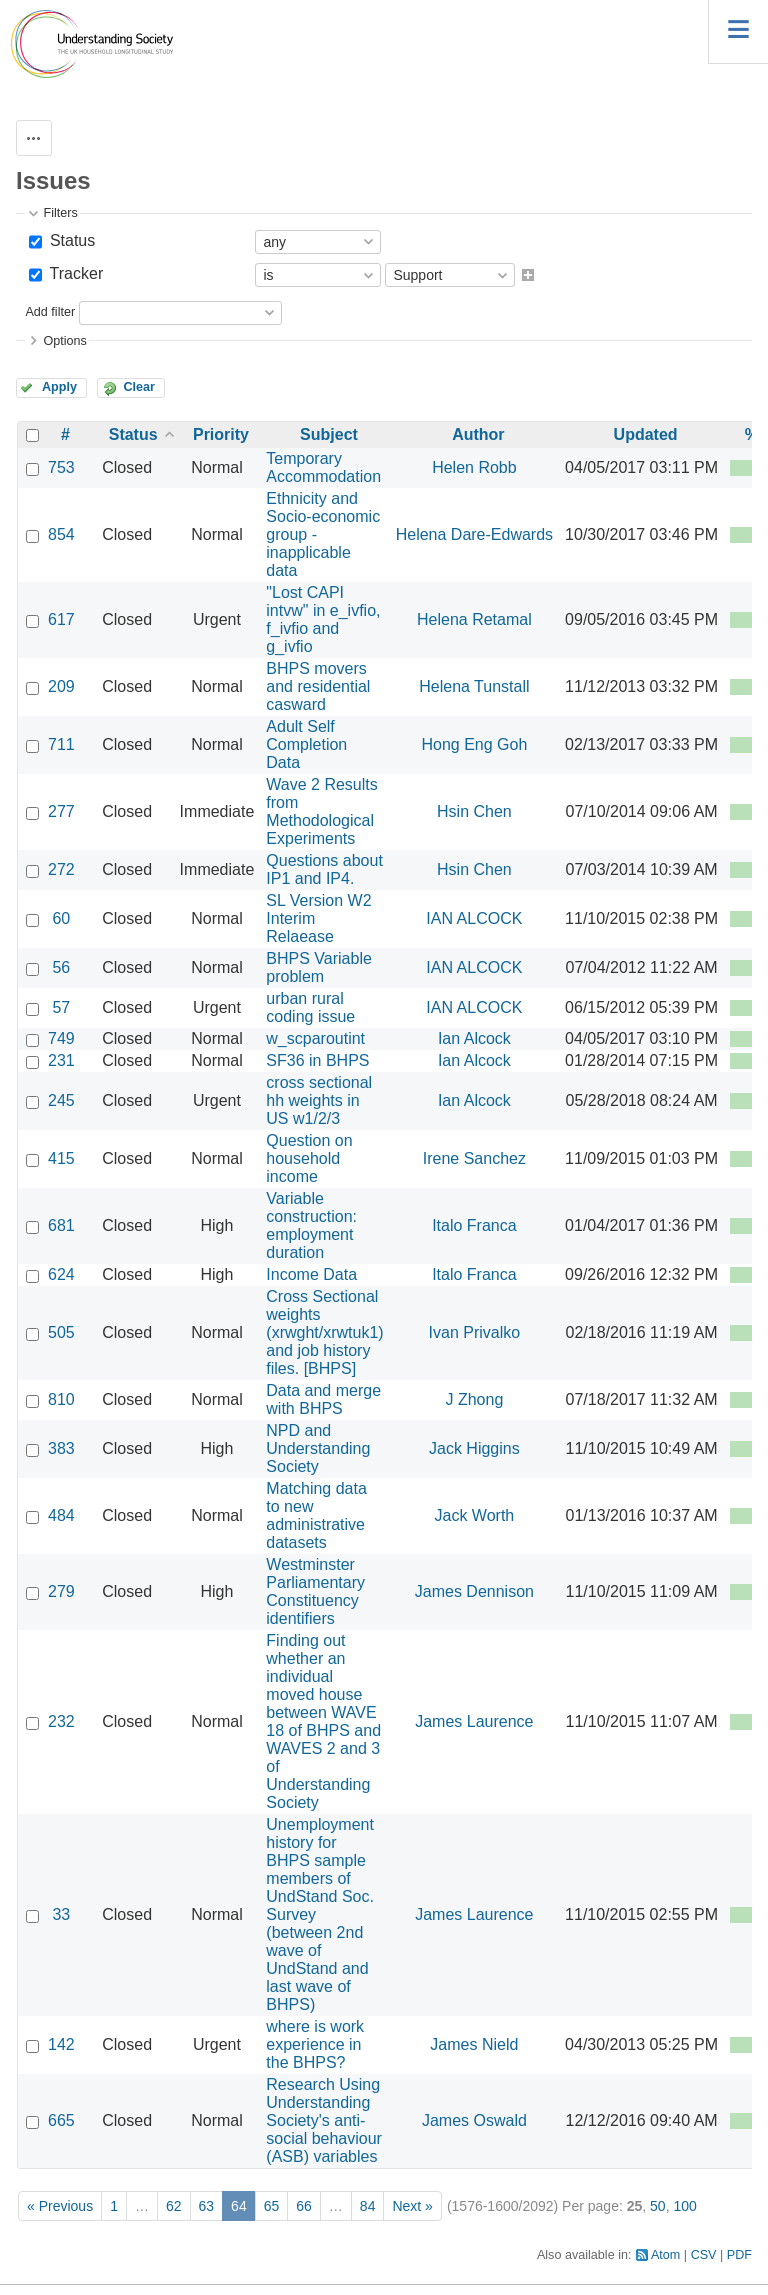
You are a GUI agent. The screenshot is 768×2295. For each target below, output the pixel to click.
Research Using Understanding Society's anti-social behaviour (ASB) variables (324, 2120)
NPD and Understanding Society (318, 1448)
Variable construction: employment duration (311, 1225)
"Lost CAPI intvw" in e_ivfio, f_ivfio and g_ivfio (323, 619)
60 (61, 918)
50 (658, 2206)
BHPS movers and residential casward (318, 686)
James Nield (474, 2044)
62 (174, 2206)
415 (61, 1158)
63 (207, 2206)
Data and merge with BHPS (323, 1399)
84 (368, 2206)
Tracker (74, 273)
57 (61, 1007)
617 (61, 619)
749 (61, 1038)
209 (61, 686)
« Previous (60, 2206)
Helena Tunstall (474, 686)
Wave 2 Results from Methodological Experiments (321, 811)
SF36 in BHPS (317, 1060)
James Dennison (474, 1591)
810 (61, 1399)
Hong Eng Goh (474, 744)
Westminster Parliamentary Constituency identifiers (315, 1591)
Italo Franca (474, 1225)
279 (61, 1591)
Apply (59, 387)
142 (61, 2044)
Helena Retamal (474, 619)
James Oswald (474, 2120)
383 (61, 1448)
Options (64, 341)
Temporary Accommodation (323, 467)
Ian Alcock (474, 1038)
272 (61, 869)
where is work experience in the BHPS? (315, 2044)
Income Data (311, 1274)
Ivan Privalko (475, 1332)
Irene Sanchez (474, 1158)
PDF (739, 2255)
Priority (221, 434)
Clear (139, 387)
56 (61, 967)
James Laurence (474, 1721)
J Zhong (474, 1399)
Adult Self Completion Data (306, 744)
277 (61, 811)
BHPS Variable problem (319, 967)
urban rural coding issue (310, 1007)
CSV (704, 2255)
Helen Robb (474, 467)
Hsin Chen (474, 811)
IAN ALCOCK (474, 918)
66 (304, 2206)
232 (61, 1721)
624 (61, 1274)
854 (61, 534)
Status (70, 240)
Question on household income (309, 1158)
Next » (412, 2206)
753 (61, 467)
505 (61, 1332)
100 (684, 2206)
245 (61, 1100)
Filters (60, 213)
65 (272, 2206)
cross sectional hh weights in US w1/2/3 (319, 1100)
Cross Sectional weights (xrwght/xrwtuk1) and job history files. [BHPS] (324, 1332)
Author (478, 434)
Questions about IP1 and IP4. (324, 869)
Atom (665, 2255)
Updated (646, 434)
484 (61, 1515)
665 (61, 2120)
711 (61, 744)
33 (61, 1914)
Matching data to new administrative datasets (316, 1515)
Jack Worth (475, 1515)
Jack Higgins (474, 1448)
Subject (329, 434)
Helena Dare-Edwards (474, 534)
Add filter (50, 312)
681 (61, 1225)
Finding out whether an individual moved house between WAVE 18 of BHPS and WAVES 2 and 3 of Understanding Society (323, 1721)
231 (61, 1060)
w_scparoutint (315, 1038)
